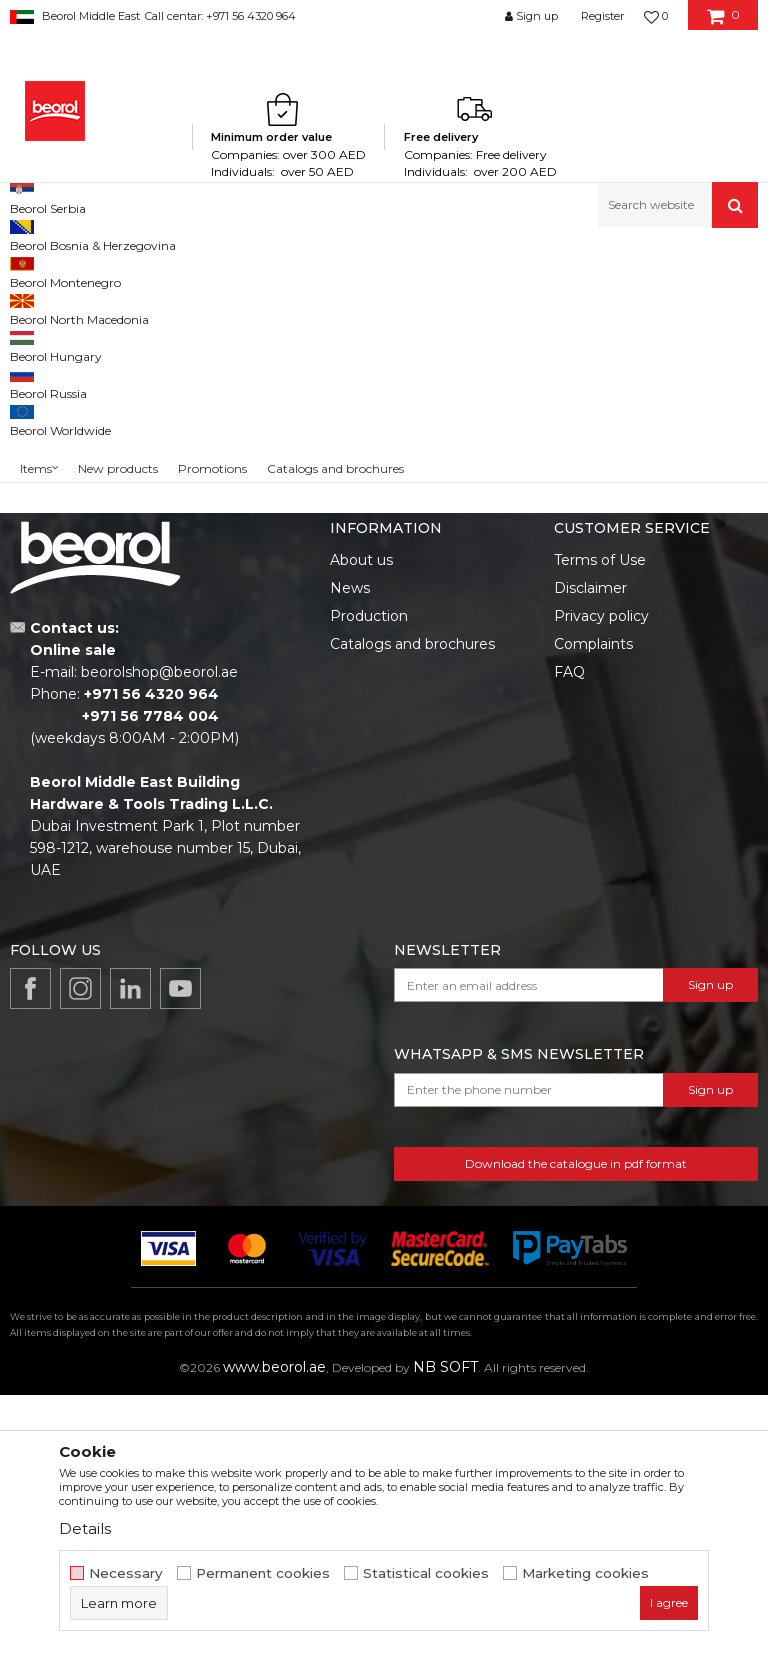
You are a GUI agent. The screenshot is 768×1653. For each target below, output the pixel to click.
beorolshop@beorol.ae (159, 930)
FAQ (569, 930)
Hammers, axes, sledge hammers (323, 270)
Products (87, 270)
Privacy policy (601, 874)
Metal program (171, 270)
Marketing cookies (585, 1573)
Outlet (49, 428)
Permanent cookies (263, 1573)
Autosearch (442, 303)
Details (85, 1528)
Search (91, 602)
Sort (520, 303)
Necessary (126, 1573)
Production (369, 874)
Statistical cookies (426, 1573)
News (350, 846)
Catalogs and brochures (412, 902)
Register (602, 16)
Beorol (28, 270)
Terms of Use (600, 818)
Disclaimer (590, 846)
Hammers (54, 351)
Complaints (593, 902)
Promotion (62, 452)
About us (361, 818)
